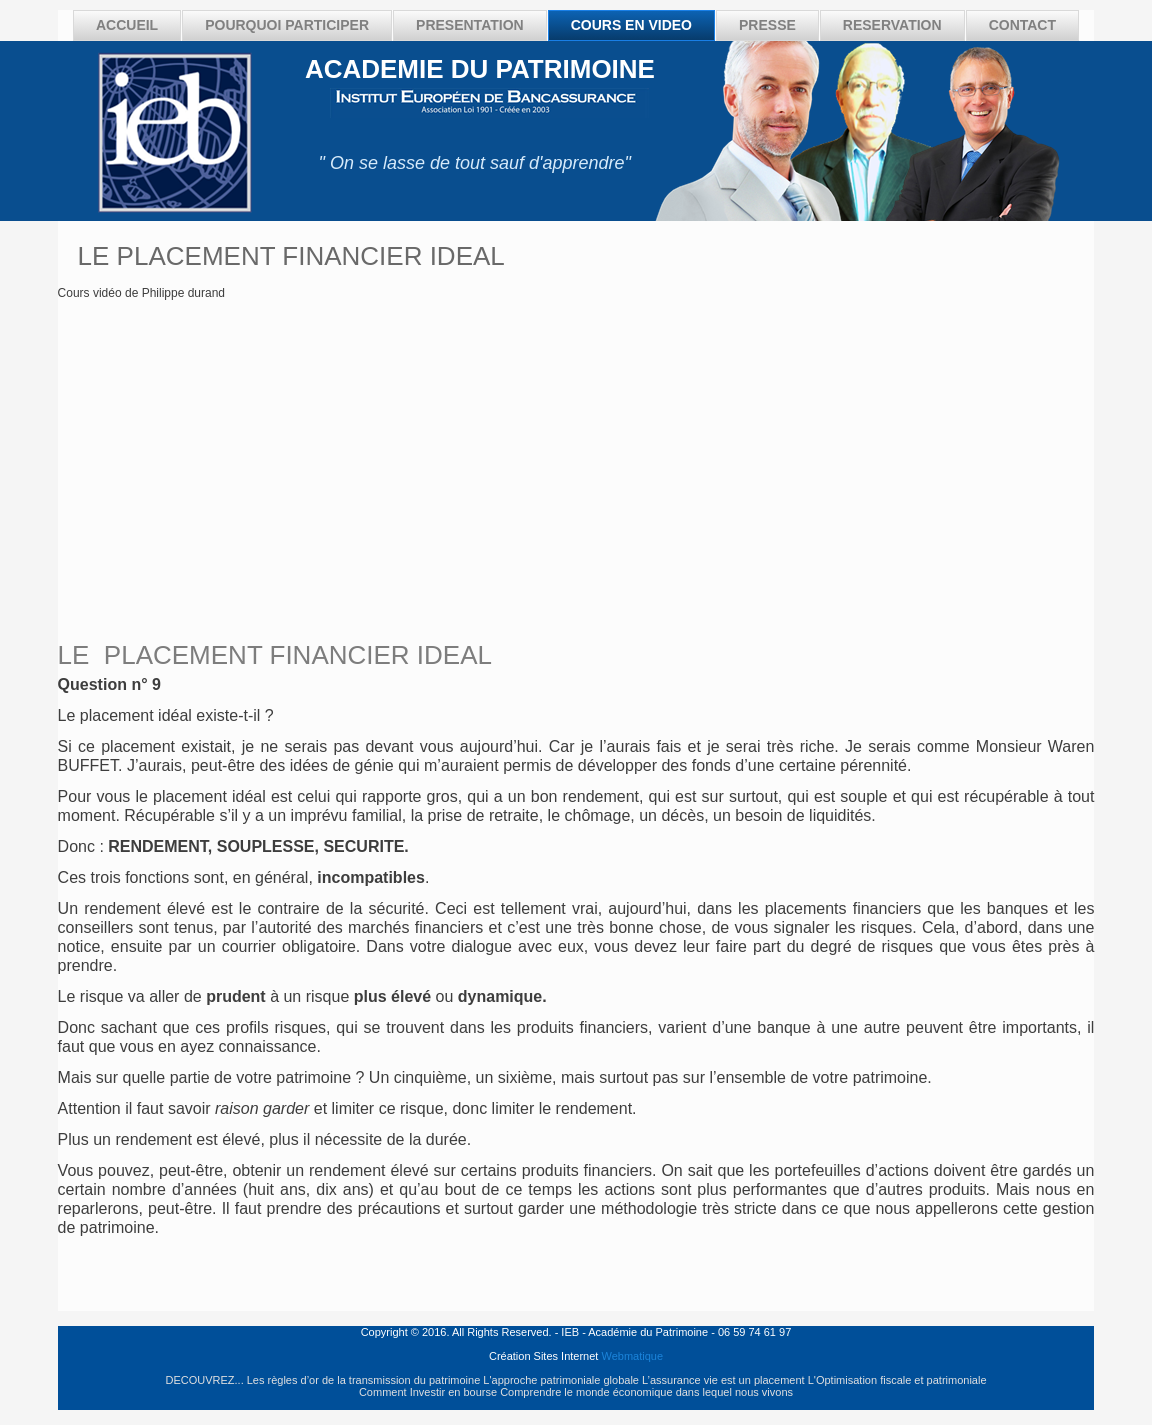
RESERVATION (892, 25)
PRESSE (767, 25)
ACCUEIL (127, 25)
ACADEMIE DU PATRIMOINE (480, 69)
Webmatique (632, 1356)
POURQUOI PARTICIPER (287, 25)
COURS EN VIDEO (631, 25)
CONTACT (1022, 25)
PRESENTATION (470, 25)
